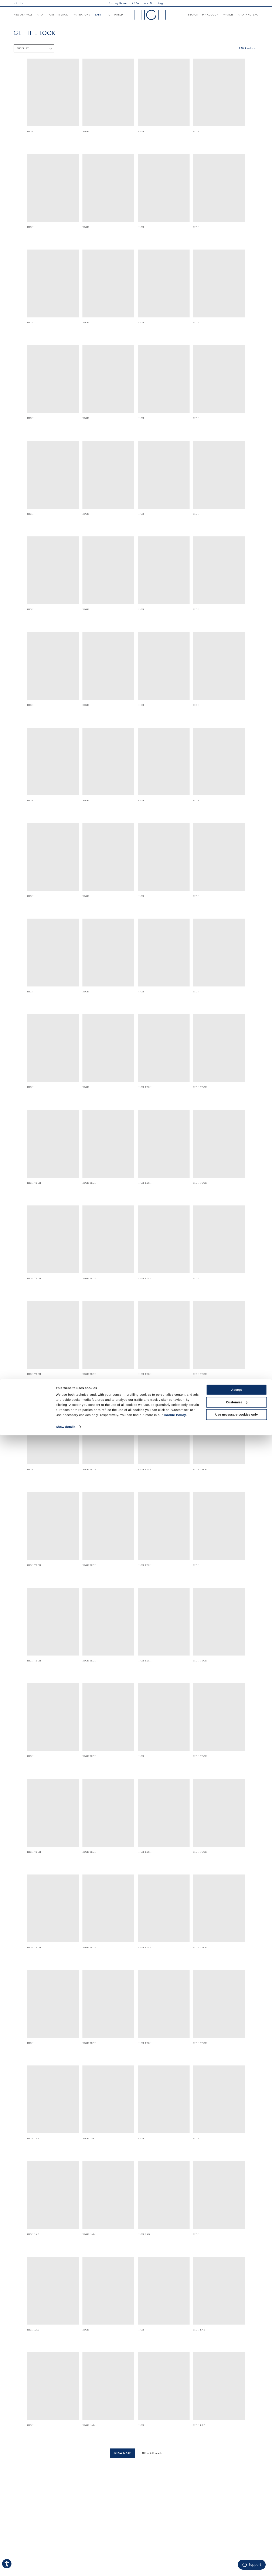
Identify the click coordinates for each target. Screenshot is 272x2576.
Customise (236, 2543)
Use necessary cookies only (236, 2555)
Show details (65, 2567)
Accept (236, 2531)
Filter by (23, 48)
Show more (120, 2465)
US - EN (18, 2)
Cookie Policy (175, 2556)
